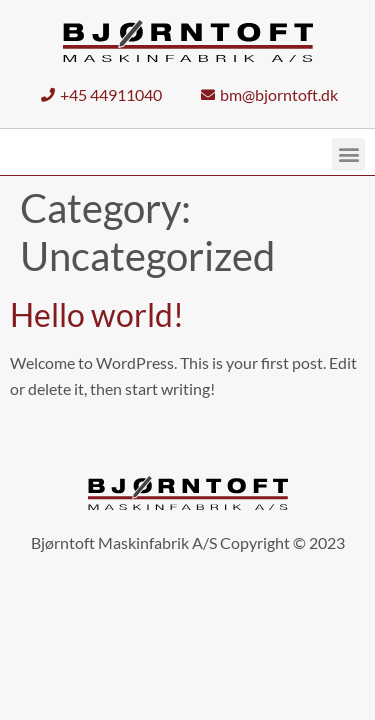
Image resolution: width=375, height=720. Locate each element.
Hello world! (97, 315)
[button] (348, 155)
